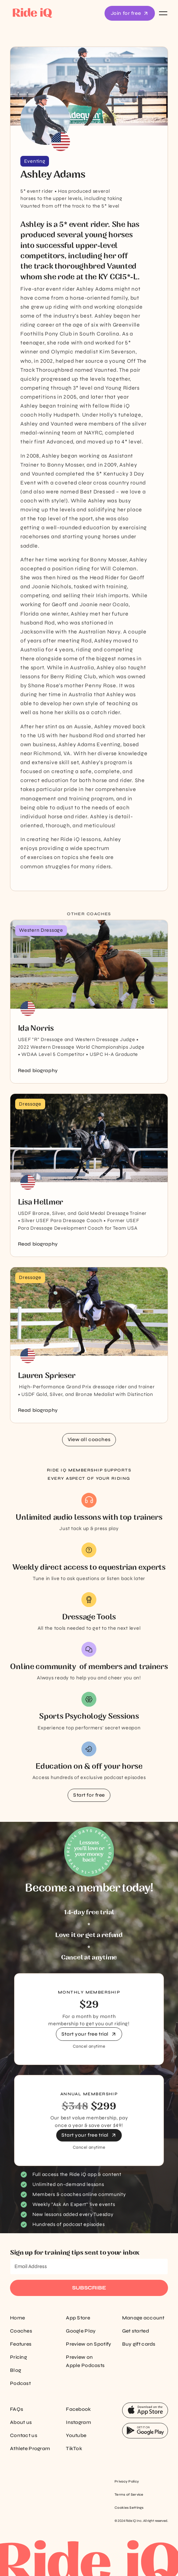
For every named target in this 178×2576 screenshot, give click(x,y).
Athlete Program (30, 2449)
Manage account (143, 2318)
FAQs (16, 2409)
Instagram (78, 2422)
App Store (78, 2318)
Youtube (76, 2435)
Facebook (78, 2409)
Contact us (23, 2435)
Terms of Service (129, 2495)
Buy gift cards (139, 2344)
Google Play (81, 2331)
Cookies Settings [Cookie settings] (129, 2508)
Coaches (21, 2331)
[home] (30, 13)
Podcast (20, 2383)
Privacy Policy (127, 2481)
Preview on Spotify (88, 2344)
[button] (162, 13)
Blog (15, 2370)
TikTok (74, 2449)
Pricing (18, 2357)
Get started (135, 2331)
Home (17, 2318)
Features (20, 2344)
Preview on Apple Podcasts (85, 2361)
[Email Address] (89, 2266)
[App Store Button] (145, 2410)
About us (21, 2422)
